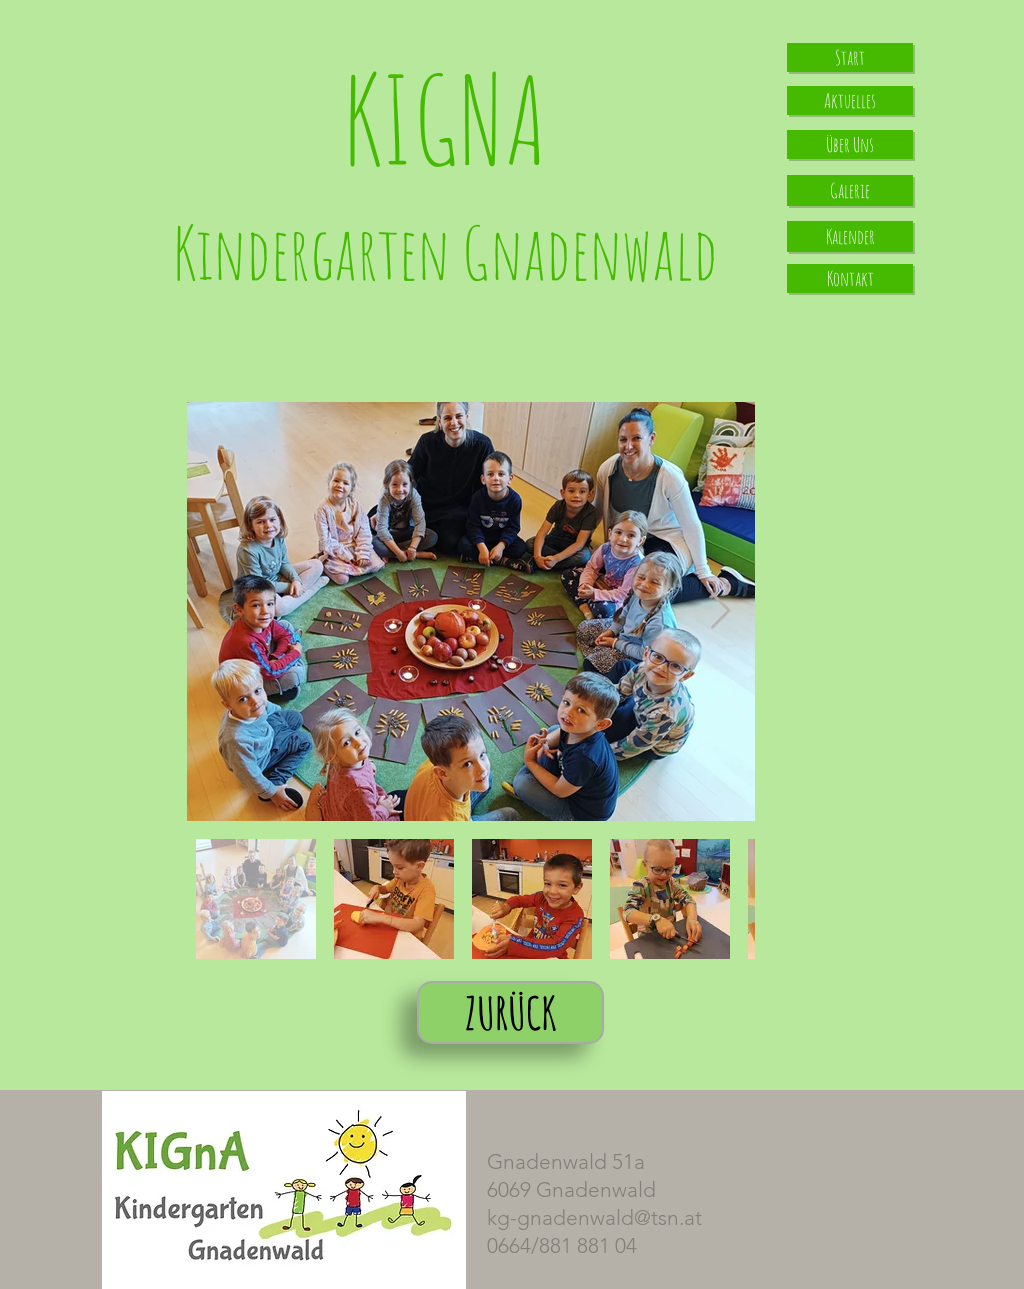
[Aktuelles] (850, 100)
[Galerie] (850, 190)
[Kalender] (850, 236)
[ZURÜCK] (510, 1012)
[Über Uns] (850, 144)
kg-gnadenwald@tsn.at (594, 1217)
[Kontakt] (850, 278)
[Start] (850, 57)
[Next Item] (720, 611)
